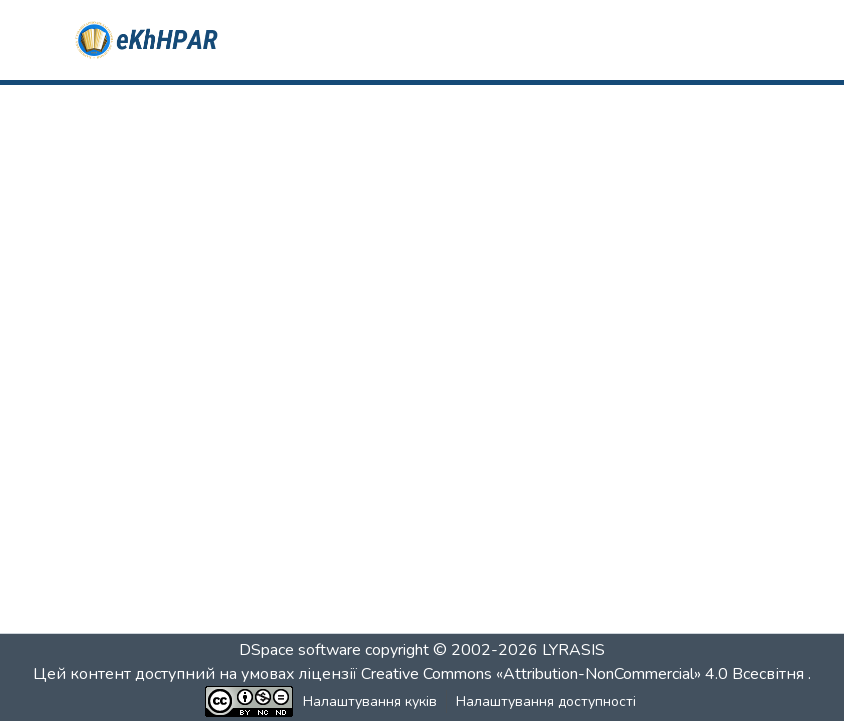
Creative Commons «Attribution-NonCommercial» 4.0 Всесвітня (584, 674)
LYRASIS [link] (573, 650)
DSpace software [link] (300, 650)
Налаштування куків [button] (370, 701)
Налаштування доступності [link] (546, 701)
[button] (147, 40)
